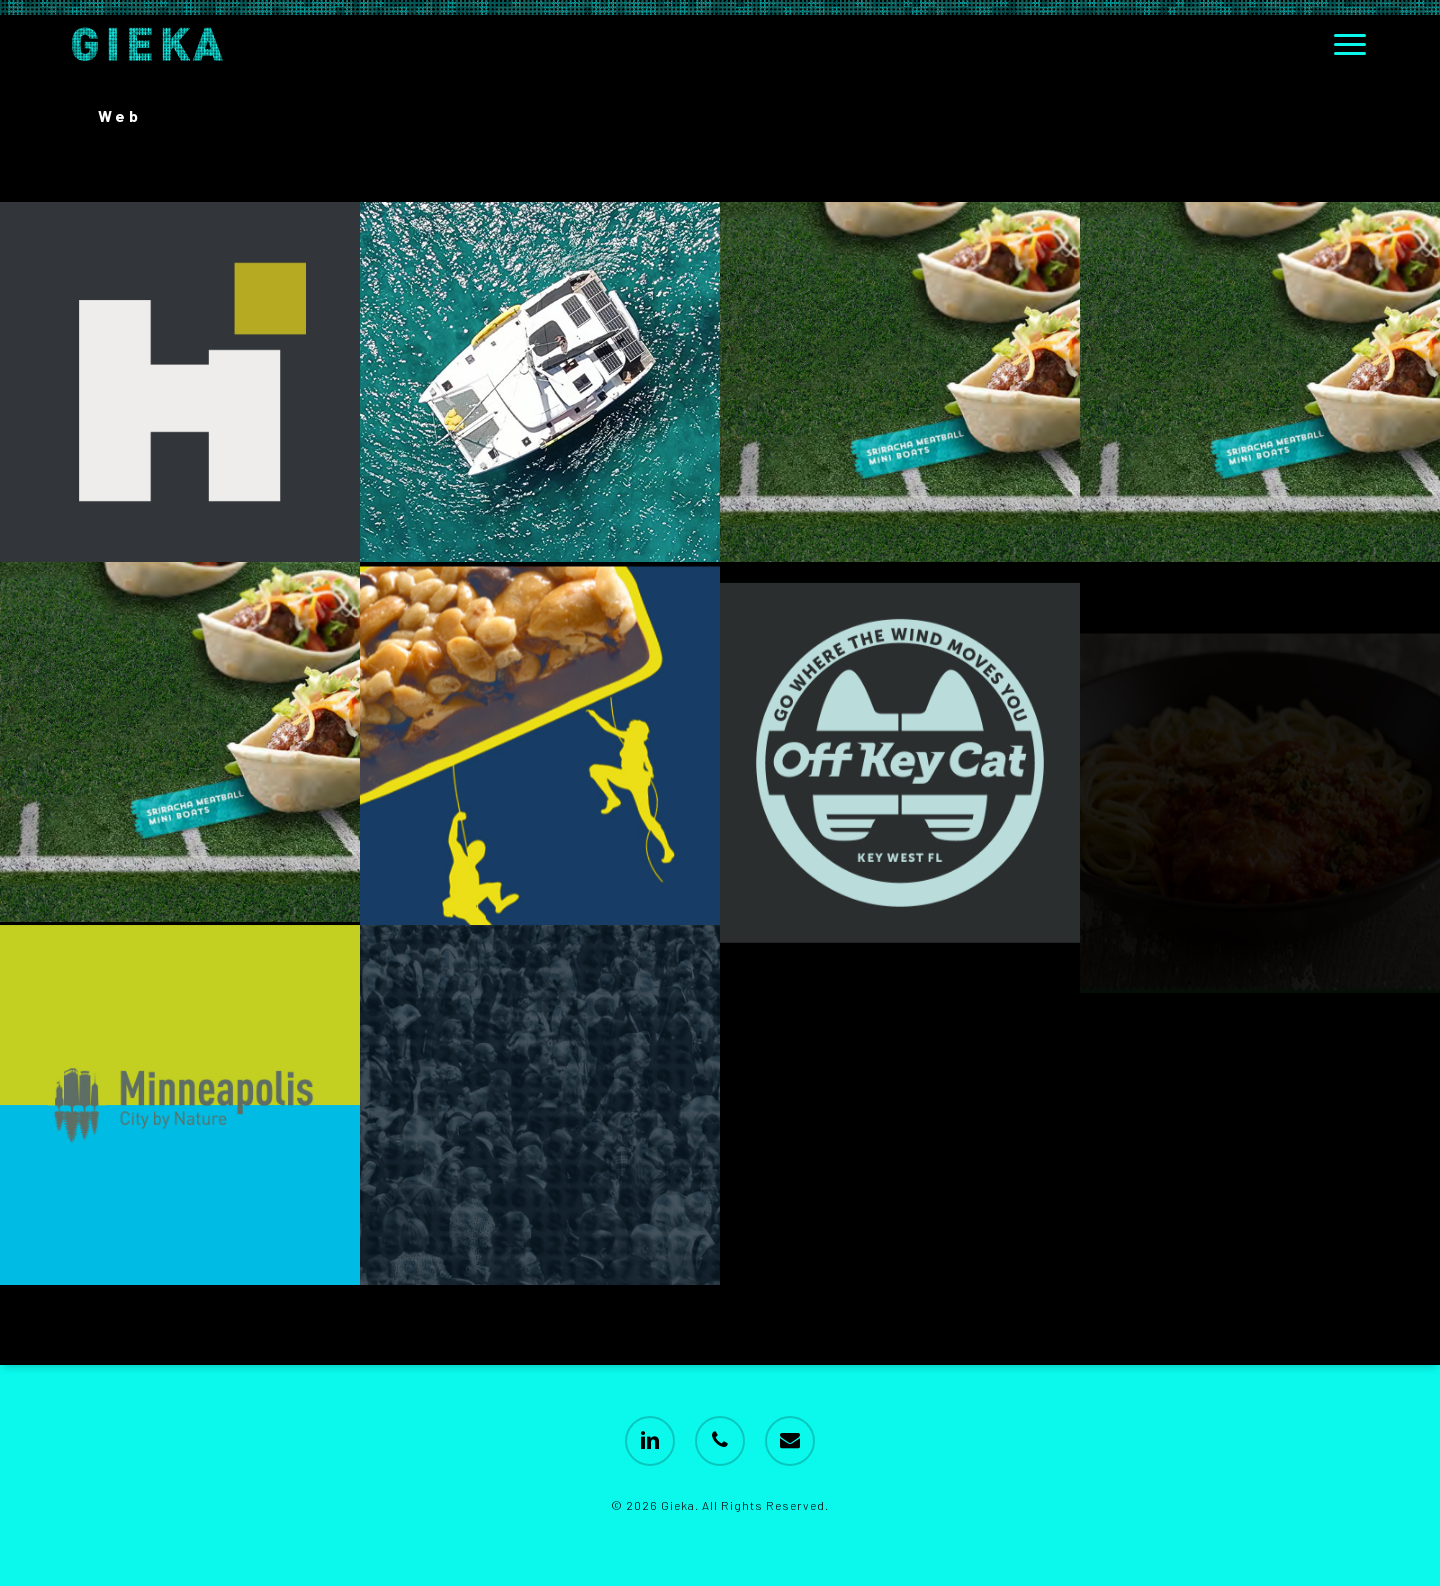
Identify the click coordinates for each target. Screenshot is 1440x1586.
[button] (1351, 44)
